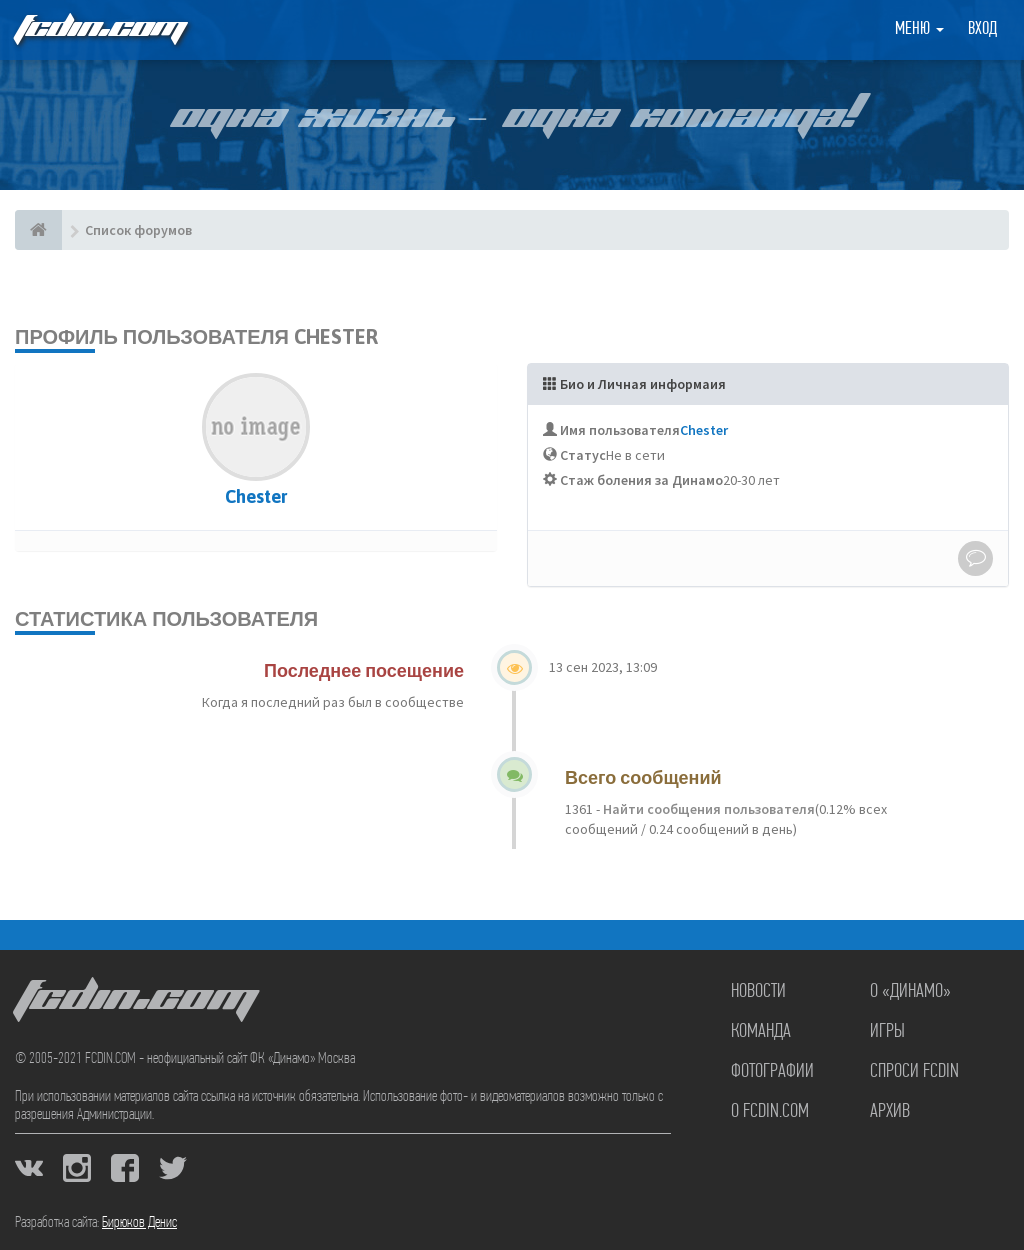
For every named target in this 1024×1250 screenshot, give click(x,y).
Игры (887, 1032)
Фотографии (772, 1072)
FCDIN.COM (99, 29)
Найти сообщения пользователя (707, 809)
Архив (890, 1112)
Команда (761, 1032)
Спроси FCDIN (914, 1072)
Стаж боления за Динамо (641, 480)
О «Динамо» (910, 992)
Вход (982, 29)
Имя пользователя (620, 430)
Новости (758, 992)
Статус (583, 455)
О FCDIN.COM (770, 1112)
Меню (919, 29)
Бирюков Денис (139, 1223)
